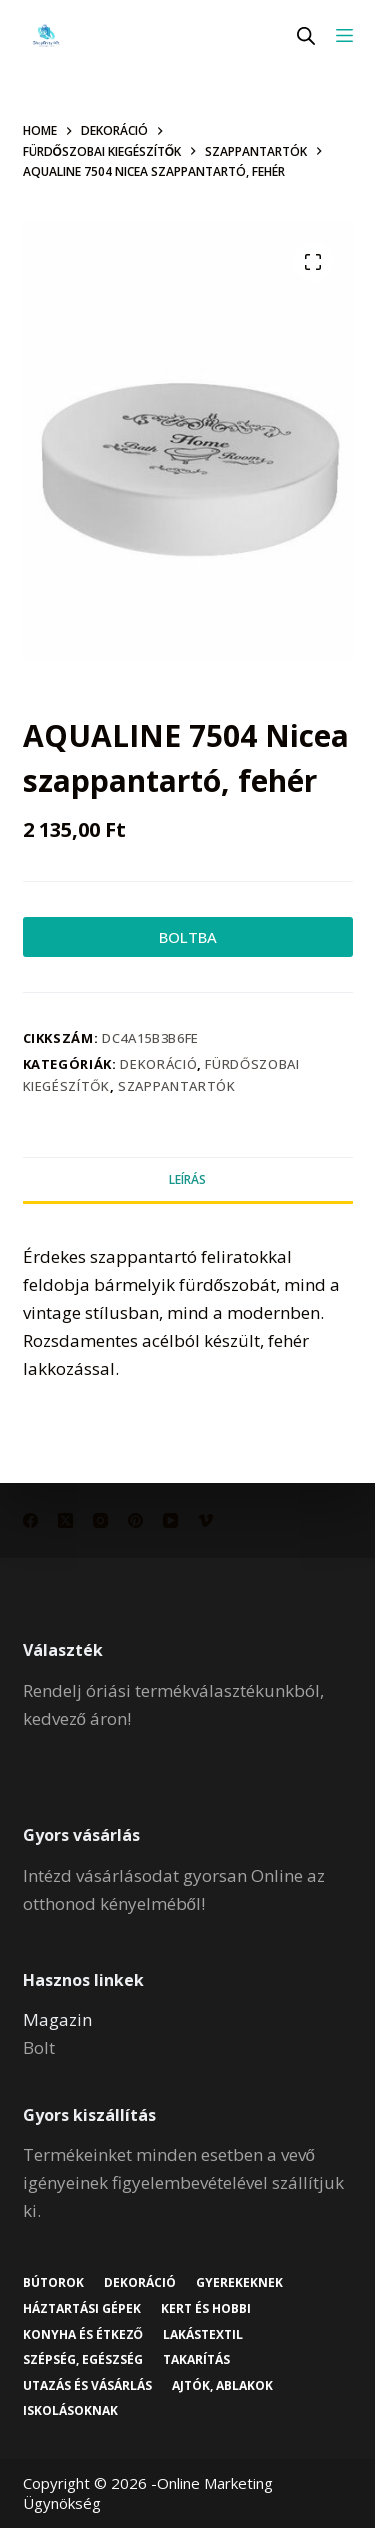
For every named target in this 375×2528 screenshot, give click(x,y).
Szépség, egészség (83, 2360)
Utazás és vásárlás (87, 2386)
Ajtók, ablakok (222, 2386)
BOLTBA (188, 937)
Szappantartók (176, 1086)
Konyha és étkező (83, 2335)
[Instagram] (100, 1520)
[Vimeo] (205, 1520)
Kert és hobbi (206, 2309)
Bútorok (53, 2283)
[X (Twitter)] (65, 1520)
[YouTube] (170, 1520)
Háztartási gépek (82, 2309)
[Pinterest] (135, 1520)
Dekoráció (158, 1064)
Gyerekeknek (239, 2283)
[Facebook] (30, 1520)
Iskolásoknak (70, 2411)
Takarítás (196, 2360)
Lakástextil (203, 2335)
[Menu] (344, 35)
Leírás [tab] (187, 1179)
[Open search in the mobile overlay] (306, 35)
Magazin (57, 2019)
